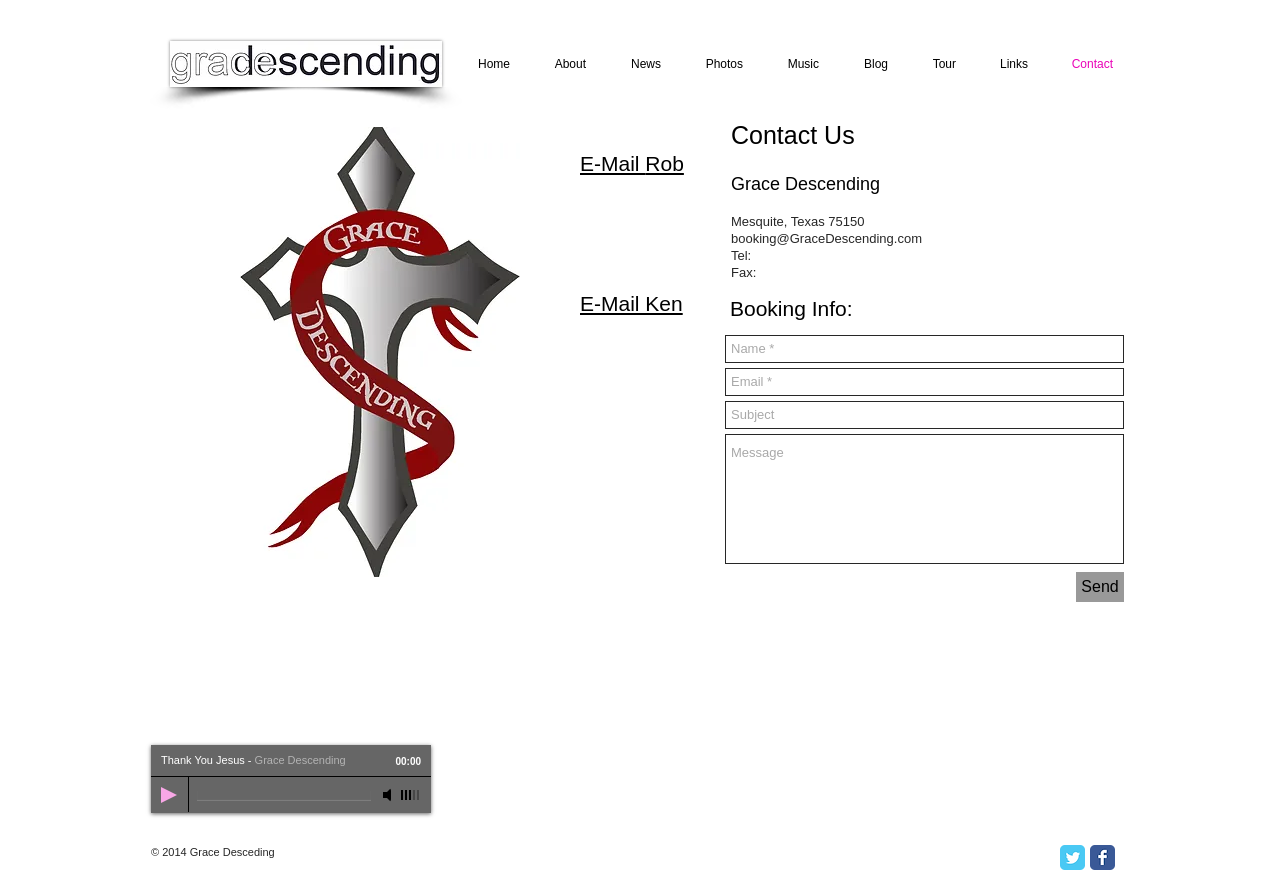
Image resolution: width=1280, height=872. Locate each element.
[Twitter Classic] (1072, 857)
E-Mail (612, 163)
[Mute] (389, 795)
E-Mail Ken (631, 303)
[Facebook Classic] (1102, 857)
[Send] (1100, 587)
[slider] (411, 795)
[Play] (169, 795)
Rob (664, 163)
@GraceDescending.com (849, 238)
